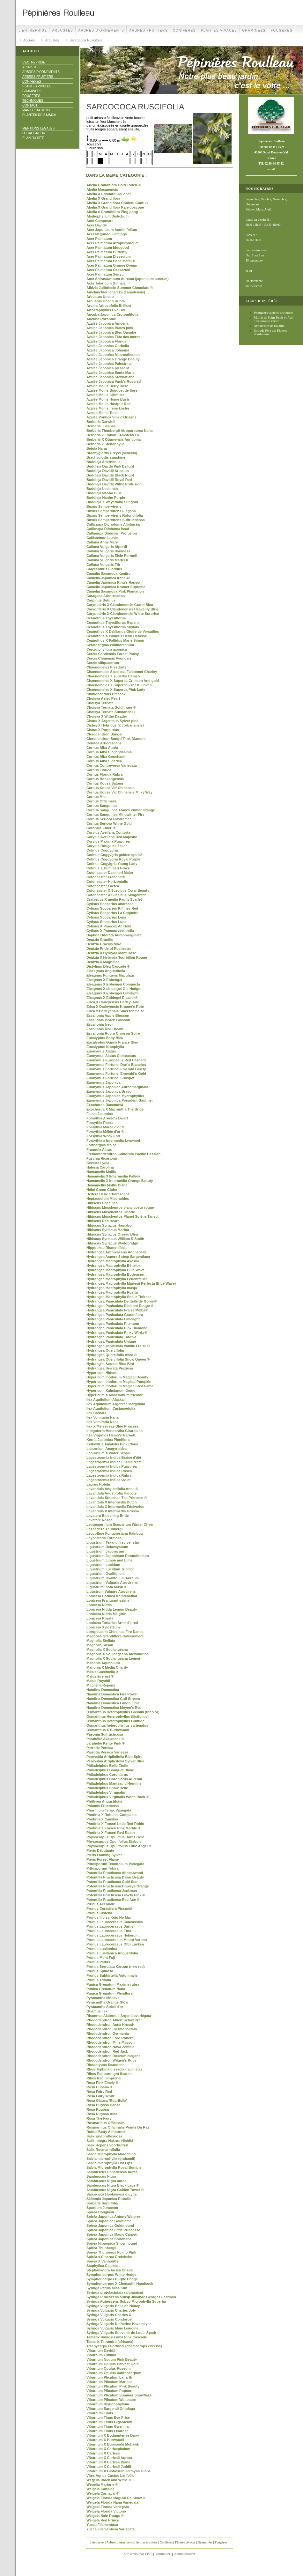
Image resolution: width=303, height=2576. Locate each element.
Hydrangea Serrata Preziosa (109, 1368)
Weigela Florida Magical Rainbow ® (115, 2498)
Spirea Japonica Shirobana (108, 2239)
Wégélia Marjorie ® (102, 2484)
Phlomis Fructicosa (102, 1806)
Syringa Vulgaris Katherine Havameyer (118, 2324)
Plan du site (33, 138)
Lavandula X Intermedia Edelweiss (115, 1507)
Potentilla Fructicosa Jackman (111, 1891)
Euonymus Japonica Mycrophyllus (115, 1096)
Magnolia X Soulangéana (107, 1649)
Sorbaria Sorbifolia (102, 2203)
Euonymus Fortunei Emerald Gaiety (116, 1069)
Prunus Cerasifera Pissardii (109, 1908)
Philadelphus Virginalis (105, 1792)
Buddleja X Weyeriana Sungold (112, 502)
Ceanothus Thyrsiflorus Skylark (112, 627)
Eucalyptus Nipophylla (105, 1047)
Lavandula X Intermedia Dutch (111, 1502)
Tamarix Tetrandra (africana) (109, 2341)
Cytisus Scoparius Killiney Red (112, 908)
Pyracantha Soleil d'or (104, 2007)
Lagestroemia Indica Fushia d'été (114, 1462)
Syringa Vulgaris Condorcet (109, 2319)
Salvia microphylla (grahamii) (110, 2158)
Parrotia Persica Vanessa (107, 1752)
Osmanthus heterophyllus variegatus (117, 1725)
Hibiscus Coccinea (102, 1203)
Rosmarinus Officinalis (105, 2123)
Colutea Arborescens (104, 743)
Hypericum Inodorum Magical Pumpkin (119, 1382)
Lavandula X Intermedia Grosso (112, 1511)
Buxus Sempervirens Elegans (111, 511)
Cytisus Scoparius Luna (106, 922)
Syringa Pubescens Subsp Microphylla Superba (126, 2301)
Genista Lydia (97, 1163)
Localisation (33, 133)
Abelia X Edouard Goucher (108, 194)
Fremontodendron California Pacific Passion (123, 1154)
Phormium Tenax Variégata (108, 1810)
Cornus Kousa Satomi (104, 783)
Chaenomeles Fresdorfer (107, 667)
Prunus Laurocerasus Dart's (109, 1926)
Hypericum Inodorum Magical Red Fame (119, 1386)
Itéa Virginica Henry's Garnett (110, 1435)
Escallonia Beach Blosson (108, 1020)
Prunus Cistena (99, 1913)
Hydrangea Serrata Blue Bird (110, 1364)
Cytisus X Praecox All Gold (108, 926)
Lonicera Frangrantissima (107, 1600)
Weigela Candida (100, 2489)
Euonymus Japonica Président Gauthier (119, 1100)
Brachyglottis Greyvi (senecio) (111, 453)
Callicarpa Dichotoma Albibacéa (113, 524)
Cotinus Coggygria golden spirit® (114, 855)
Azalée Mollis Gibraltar (105, 395)
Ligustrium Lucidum (103, 1565)
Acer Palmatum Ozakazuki (108, 270)
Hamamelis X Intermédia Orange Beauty (119, 1181)
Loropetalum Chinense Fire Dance (114, 1632)
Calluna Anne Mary (102, 542)
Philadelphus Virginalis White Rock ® (117, 1797)
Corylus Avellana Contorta (108, 832)
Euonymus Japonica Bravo (108, 1091)
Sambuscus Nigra (101, 2176)
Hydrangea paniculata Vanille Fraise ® (118, 1346)
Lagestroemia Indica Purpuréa (111, 1466)
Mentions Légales (38, 128)
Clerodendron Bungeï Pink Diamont (116, 739)
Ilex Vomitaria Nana (102, 1417)
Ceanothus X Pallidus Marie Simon (115, 640)
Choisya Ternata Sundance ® (110, 712)
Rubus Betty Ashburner (106, 2132)
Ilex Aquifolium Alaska (105, 1399)
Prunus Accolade (100, 1904)
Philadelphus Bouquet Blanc (110, 1770)
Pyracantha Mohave (102, 1998)
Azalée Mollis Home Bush (107, 399)
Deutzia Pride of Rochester (108, 948)
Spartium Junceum (102, 2208)
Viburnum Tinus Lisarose (107, 2431)
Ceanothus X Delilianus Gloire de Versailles (122, 631)
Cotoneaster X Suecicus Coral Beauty (117, 890)
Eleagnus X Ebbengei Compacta (113, 984)
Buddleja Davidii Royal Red (109, 480)
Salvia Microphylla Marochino (111, 2154)
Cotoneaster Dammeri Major (109, 873)
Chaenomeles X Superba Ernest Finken (119, 685)
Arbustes (62, 30)
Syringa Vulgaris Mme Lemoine (112, 2328)
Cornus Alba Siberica (104, 761)
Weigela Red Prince (102, 2520)
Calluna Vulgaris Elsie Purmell (111, 555)
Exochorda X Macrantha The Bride (115, 1109)
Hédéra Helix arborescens (107, 1194)
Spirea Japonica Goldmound (110, 2225)
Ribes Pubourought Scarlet (109, 2074)
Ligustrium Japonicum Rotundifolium (117, 1556)
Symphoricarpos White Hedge (111, 2275)
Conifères (184, 30)
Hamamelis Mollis (101, 1172)
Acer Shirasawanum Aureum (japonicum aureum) (127, 279)
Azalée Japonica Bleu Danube (111, 332)
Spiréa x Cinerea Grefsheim (109, 2257)
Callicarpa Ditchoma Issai (107, 529)
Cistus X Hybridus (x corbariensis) (115, 725)
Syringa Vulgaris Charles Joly (111, 2310)
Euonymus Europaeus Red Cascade (116, 1060)
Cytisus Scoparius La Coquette (112, 913)
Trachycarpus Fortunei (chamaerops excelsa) (124, 2346)
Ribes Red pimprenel (103, 2078)
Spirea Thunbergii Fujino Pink (111, 2252)
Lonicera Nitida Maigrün (106, 1614)
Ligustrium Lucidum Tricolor (110, 1569)
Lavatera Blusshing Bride (107, 1515)
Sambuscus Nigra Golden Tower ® (115, 2190)
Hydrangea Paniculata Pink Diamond (116, 1328)
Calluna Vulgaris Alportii (106, 547)
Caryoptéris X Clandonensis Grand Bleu (119, 605)
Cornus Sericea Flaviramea (108, 819)
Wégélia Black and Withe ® (108, 2480)
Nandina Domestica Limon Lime (113, 1703)
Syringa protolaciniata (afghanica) (114, 2292)
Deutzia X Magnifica (102, 962)
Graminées (254, 30)
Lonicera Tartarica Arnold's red (112, 1623)
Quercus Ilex (96, 2011)
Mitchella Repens (100, 1685)
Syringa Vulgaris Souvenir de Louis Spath (121, 2333)
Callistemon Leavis (102, 538)
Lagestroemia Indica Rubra (108, 1475)
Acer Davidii (96, 225)
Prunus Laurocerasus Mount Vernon (116, 1940)
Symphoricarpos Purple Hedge (112, 2279)
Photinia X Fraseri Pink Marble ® (113, 1828)
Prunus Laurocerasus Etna (108, 1931)
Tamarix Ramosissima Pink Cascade (116, 2337)
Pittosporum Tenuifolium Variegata (115, 1864)
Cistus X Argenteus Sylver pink (112, 721)
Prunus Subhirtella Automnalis (111, 1975)
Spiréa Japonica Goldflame (108, 2221)
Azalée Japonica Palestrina (108, 363)
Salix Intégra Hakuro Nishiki (109, 2141)
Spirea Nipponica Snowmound (111, 2243)
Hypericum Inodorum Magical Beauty (117, 1377)
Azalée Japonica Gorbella (107, 346)
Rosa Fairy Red (99, 2091)
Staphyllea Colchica (103, 2266)
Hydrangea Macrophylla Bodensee (115, 1274)
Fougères (281, 30)
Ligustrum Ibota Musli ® (106, 1587)
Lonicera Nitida (99, 1605)
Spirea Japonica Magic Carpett (111, 2234)
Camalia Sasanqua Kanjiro (108, 573)
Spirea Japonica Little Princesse (113, 2230)
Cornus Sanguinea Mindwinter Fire (115, 814)
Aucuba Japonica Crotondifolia (112, 314)
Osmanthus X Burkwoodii (107, 1730)
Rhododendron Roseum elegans (113, 2056)
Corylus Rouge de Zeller (106, 846)
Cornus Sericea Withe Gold (109, 823)
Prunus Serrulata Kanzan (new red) (115, 1966)
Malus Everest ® (100, 1676)
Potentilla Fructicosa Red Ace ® (112, 1899)
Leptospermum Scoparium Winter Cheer (120, 1524)
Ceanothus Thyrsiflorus (106, 618)
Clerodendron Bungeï (104, 734)
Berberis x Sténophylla (105, 444)
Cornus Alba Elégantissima (109, 752)
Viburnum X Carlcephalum (108, 2449)
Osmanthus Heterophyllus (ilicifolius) (117, 1716)
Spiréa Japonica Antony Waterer (113, 2216)
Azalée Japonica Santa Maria (110, 372)
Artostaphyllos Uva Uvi (105, 310)
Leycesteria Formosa (104, 1538)
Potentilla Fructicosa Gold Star (112, 1882)
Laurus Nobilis (98, 1484)
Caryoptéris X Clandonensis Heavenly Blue (122, 609)
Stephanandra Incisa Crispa (109, 2270)
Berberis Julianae (101, 426)
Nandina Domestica (102, 1690)
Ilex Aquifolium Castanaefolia (110, 1408)
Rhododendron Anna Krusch (110, 2024)
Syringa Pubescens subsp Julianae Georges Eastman (131, 2297)
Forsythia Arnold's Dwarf (107, 1118)
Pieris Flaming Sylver (104, 1855)
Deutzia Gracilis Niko (103, 944)
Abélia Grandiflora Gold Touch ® (113, 185)
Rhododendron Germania (107, 2033)
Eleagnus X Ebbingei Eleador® (111, 998)
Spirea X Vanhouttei (102, 2261)
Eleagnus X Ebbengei (104, 980)
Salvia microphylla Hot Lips (109, 2163)
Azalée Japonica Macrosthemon (113, 355)
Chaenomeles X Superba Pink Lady (115, 689)
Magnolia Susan (99, 1645)
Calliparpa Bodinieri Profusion (111, 533)
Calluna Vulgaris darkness (108, 551)
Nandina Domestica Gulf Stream (113, 1699)
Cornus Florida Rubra (104, 774)
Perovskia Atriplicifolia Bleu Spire (114, 1757)
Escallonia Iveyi (99, 1024)
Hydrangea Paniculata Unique (111, 1341)
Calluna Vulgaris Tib (103, 564)
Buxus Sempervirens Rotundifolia (114, 515)
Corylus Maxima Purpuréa (108, 841)
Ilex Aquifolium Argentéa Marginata (115, 1404)
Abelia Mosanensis (102, 189)
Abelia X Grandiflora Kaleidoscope (115, 207)
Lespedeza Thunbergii (104, 1529)
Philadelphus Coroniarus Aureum (114, 1779)
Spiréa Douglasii (100, 2212)
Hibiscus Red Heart (102, 1221)
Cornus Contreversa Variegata (111, 765)
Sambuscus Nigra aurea (106, 2181)
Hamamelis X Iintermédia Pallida (113, 1176)
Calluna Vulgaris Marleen (107, 560)
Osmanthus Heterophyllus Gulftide (115, 1721)
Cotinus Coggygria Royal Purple (113, 859)
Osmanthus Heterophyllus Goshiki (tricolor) (122, 1712)
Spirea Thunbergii (101, 2248)
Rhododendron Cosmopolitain (111, 2029)
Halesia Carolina (100, 1167)
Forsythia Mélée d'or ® (105, 1131)
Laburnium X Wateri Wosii (108, 1453)
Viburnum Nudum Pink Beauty (111, 2359)
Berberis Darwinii (100, 422)
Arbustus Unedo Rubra (105, 301)
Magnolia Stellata (100, 1640)
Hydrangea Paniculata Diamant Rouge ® (119, 1306)
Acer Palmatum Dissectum (108, 256)
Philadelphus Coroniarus (107, 1774)
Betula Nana (96, 448)
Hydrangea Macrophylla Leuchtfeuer (116, 1279)
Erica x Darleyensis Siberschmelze (115, 1011)
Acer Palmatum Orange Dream (111, 265)
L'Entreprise (32, 30)
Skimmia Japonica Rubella (108, 2199)
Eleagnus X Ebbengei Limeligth (112, 993)
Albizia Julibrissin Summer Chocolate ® (119, 288)
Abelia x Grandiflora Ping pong (112, 212)
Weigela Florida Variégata (107, 2507)
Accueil (28, 40)
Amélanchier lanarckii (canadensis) (115, 292)
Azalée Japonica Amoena (107, 323)
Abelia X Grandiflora (103, 198)
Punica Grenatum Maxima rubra (112, 1984)
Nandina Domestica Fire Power (112, 1694)
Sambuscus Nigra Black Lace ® (112, 2185)
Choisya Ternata (100, 703)
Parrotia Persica (99, 1748)
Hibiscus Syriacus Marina (107, 1230)
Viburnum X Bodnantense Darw (112, 2435)
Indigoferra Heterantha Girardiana (114, 1431)
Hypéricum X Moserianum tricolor (114, 1395)
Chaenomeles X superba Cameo (113, 676)
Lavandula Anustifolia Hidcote (111, 1493)
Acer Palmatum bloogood (107, 247)
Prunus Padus (98, 1962)
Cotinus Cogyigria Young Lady (111, 864)
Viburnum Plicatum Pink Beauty (112, 2386)
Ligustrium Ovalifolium (105, 1574)
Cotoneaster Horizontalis (107, 881)
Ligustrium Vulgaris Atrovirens (112, 1582)
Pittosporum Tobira (102, 1868)
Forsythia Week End (103, 1136)
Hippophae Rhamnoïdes (106, 1248)
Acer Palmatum (99, 238)
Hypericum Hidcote (102, 1373)
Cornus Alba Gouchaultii (107, 756)
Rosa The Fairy (99, 2118)
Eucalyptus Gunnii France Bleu (112, 1042)
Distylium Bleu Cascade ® (108, 966)
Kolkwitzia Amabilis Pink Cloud (112, 1444)
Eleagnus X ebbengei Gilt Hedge (113, 989)
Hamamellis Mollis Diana (106, 1185)
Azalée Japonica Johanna (107, 350)
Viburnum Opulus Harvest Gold (112, 2364)
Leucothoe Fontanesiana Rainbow (114, 1533)
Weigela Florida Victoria (106, 2511)
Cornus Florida (98, 770)
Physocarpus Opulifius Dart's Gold (115, 1837)
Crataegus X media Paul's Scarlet (114, 899)
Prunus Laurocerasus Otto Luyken (115, 1944)
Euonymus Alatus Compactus (111, 1056)
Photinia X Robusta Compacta (111, 1815)
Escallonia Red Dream (104, 1029)
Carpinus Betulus (100, 600)
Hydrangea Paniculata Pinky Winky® (116, 1332)
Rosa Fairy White (100, 2096)
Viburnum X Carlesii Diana (108, 2462)
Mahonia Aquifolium (103, 1663)
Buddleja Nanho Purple (105, 497)
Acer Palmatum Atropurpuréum (112, 243)
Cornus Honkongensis (105, 779)
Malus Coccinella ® (102, 1672)
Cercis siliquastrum (102, 663)
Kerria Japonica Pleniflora (108, 1440)
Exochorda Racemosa (104, 1105)
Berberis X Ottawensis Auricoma (113, 439)
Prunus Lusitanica (101, 1949)
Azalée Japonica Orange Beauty (113, 359)
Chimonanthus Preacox (106, 694)
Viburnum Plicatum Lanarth (109, 2377)
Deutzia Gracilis (99, 939)
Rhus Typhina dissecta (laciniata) (114, 2069)
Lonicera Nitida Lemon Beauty (111, 1609)
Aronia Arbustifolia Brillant (108, 305)
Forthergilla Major (101, 1145)
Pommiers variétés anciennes (273, 312)
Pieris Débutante (100, 1850)
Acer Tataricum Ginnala (106, 283)
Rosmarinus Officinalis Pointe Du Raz (117, 2127)
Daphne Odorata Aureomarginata (114, 935)
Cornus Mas (96, 797)
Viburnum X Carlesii (103, 2453)
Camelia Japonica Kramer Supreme (115, 587)
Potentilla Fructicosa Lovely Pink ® (115, 1895)
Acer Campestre (99, 221)
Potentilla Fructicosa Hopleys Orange (117, 1886)
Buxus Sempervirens (103, 506)
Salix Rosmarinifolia (103, 2150)
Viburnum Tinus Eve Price (108, 2417)
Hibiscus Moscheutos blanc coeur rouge (120, 1207)
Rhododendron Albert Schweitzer (114, 2020)
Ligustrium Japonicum (105, 1551)
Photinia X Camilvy (102, 1819)
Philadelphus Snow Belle (107, 1788)
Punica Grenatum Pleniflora (109, 1993)
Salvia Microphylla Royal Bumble (113, 2167)
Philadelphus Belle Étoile (107, 1766)
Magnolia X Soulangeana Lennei (113, 1658)
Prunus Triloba (98, 1980)
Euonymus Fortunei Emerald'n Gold (116, 1073)
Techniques (32, 100)
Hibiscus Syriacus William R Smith (115, 1239)
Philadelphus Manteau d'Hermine (114, 1783)
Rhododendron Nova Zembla (110, 2047)
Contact (30, 105)
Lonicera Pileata (99, 1618)
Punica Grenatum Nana (105, 1989)
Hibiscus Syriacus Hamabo (108, 1225)
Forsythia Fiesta (99, 1123)
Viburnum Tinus (99, 2413)
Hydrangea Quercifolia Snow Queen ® (118, 1359)
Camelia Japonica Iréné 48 (108, 578)
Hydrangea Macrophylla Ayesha (112, 1261)
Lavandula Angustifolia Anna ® (112, 1489)
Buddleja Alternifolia (103, 462)
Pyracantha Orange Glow (107, 2002)
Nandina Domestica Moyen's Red (114, 1707)
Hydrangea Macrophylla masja (111, 1288)
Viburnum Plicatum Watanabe (111, 2400)
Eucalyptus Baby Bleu (104, 1038)
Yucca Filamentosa (102, 2525)
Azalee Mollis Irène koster (107, 408)
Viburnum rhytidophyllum (107, 2404)
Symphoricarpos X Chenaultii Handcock (119, 2283)
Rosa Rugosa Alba (101, 2114)
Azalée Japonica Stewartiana (110, 377)
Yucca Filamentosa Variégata (110, 2529)
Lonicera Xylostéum (103, 1627)
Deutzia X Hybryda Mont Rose (111, 953)
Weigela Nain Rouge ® (105, 2516)
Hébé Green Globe (101, 1190)
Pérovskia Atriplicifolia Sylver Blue (115, 1761)
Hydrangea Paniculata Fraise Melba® (117, 1310)
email (271, 169)
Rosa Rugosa (97, 2109)
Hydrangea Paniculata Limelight (113, 1319)
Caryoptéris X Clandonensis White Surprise (122, 614)
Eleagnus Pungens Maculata (110, 975)
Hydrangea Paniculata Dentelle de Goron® (121, 1301)
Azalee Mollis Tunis (102, 413)
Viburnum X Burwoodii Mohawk (112, 2444)
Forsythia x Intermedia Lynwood (113, 1140)
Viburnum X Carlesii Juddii (108, 2467)
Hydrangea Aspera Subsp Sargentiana (118, 1256)
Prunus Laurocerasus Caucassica (114, 1922)
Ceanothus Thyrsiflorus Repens (112, 622)
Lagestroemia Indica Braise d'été (113, 1457)
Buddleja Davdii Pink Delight (110, 466)
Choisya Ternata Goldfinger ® (111, 707)
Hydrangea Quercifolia (105, 1350)
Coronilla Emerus (100, 828)
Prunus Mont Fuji (100, 1958)
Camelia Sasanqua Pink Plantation (115, 591)
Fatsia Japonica (99, 1114)
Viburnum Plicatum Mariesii (109, 2382)
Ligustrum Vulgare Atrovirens (111, 1591)
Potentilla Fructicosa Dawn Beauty (115, 1877)
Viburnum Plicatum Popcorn (110, 2391)
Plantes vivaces (219, 30)
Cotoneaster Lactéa (102, 886)
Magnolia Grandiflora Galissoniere (115, 1636)
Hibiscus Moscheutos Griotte (110, 1212)
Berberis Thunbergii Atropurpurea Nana (119, 430)
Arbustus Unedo (100, 297)
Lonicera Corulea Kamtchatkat (111, 1596)
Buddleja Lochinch (102, 489)
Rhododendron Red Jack (107, 2051)
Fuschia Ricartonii (101, 1158)
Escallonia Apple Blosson (107, 1015)
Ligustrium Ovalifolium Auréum (112, 1578)
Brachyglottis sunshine (105, 457)
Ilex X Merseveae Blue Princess (112, 1426)
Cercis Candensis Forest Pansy (112, 654)
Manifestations (36, 110)
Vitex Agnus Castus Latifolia (110, 2475)
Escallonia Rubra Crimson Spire (113, 1033)
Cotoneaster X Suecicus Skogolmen (116, 895)
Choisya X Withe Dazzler (106, 716)
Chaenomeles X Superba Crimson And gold (122, 681)
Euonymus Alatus (101, 1051)
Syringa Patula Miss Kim (106, 2288)
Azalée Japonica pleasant (107, 368)
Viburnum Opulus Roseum (108, 2368)
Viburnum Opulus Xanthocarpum (113, 2373)
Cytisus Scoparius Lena (106, 917)
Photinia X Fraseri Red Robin (110, 1832)
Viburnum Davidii (100, 2350)
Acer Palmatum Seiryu (105, 274)
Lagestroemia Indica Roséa (109, 1471)
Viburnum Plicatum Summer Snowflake (119, 2395)
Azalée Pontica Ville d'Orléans (111, 417)
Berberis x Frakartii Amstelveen (112, 435)
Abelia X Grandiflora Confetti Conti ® (117, 203)
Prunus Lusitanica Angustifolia (112, 1953)
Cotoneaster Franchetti (105, 877)
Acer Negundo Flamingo (106, 234)
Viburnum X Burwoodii (105, 2440)
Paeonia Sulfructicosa (104, 1734)
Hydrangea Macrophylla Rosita (112, 1292)
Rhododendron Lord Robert (109, 2038)
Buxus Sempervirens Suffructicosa (115, 520)
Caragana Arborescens (105, 596)
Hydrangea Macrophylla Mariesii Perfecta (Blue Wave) (131, 1283)
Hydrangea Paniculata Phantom (112, 1323)
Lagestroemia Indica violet (108, 1480)
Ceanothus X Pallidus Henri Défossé (116, 636)
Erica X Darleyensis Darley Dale (112, 1002)
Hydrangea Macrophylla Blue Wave (115, 1270)
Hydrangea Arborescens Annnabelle (116, 1252)
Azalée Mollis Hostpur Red (108, 404)
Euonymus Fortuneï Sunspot (110, 1078)
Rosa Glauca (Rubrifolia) (106, 2100)
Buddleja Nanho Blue (104, 493)
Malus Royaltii (98, 1681)
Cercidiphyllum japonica (106, 649)
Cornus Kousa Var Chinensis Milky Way (119, 792)
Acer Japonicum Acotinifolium (111, 230)
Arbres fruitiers (148, 30)
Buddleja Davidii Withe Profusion (114, 484)
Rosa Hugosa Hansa (103, 2105)
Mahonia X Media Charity (107, 1667)
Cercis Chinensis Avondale (108, 658)
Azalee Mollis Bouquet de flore (111, 390)
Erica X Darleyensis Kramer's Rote (115, 1006)
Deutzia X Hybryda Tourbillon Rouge (116, 957)
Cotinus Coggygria (102, 850)
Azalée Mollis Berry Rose (107, 386)
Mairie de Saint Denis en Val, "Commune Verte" (273, 319)
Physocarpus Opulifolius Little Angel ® (118, 1846)
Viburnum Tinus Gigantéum (109, 2422)
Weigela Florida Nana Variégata (112, 2502)
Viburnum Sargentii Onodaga (110, 2408)
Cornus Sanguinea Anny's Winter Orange (120, 810)
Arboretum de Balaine (269, 326)
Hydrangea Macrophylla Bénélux (113, 1265)
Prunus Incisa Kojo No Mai (108, 1917)
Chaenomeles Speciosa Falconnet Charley (121, 672)
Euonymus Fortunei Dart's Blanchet (116, 1065)
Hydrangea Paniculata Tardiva (111, 1337)
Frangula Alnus (99, 1149)
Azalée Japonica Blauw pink (109, 328)
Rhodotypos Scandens (105, 2065)
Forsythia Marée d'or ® (105, 1127)
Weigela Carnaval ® (102, 2493)
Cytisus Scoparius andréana (110, 904)
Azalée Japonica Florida (106, 341)
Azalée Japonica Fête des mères (113, 337)
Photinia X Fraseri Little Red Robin (115, 1824)
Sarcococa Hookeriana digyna (111, 2194)
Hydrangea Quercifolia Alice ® (111, 1355)
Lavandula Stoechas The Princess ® (116, 1498)
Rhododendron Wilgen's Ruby (111, 2060)
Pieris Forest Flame (102, 1859)
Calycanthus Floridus (104, 569)
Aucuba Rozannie (101, 319)
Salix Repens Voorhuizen (107, 2145)
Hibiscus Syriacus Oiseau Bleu (112, 1234)
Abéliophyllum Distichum (107, 216)
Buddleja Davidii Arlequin (107, 471)
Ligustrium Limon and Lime (109, 1560)
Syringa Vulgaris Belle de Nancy (113, 2306)
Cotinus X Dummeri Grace (108, 868)
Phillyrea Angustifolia (104, 1801)
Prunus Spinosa (99, 1971)
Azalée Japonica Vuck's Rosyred (113, 381)
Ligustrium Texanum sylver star (112, 1542)
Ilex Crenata (96, 1413)
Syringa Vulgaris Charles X (108, 2315)
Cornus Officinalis (101, 801)
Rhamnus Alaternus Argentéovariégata (118, 2016)
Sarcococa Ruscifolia (86, 40)
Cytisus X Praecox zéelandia (110, 931)
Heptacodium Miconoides (107, 1198)
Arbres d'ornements (101, 30)
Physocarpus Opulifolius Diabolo (114, 1841)
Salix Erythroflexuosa (104, 2136)
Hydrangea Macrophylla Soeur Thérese (119, 1297)
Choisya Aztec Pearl (103, 698)
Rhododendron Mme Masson (110, 2042)
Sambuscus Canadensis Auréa (111, 2172)
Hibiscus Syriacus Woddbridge (112, 1243)
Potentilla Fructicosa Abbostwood (114, 1873)
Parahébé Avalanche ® (105, 1739)
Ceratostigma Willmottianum (110, 645)
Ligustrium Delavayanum (107, 1547)
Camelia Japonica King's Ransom (114, 582)
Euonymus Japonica (103, 1082)
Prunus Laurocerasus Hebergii (111, 1935)
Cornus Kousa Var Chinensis (110, 788)
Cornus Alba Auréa (102, 747)
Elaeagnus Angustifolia (105, 971)
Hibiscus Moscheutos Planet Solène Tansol (122, 1216)
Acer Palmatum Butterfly (106, 252)
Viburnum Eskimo (101, 2355)
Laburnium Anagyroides (106, 1448)
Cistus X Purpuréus (102, 730)
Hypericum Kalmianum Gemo (110, 1390)
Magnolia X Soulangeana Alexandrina (117, 1654)
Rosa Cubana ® (99, 2087)
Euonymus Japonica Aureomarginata (117, 1087)
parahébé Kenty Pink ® (105, 1743)
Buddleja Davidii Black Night (110, 475)
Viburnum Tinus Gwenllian (108, 2426)
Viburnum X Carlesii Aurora (109, 2458)
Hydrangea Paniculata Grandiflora (114, 1315)
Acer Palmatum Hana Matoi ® (110, 261)
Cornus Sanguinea (101, 806)
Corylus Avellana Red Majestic (111, 837)
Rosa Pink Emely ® (102, 2083)
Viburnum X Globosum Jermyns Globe (118, 2471)
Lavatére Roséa (99, 1520)
